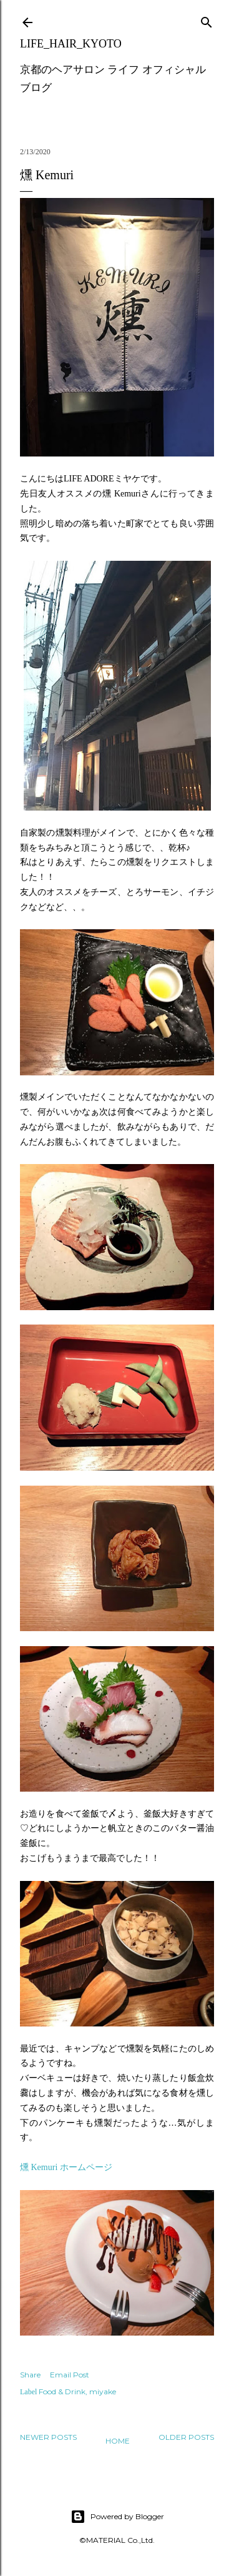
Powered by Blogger (117, 2516)
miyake (102, 2391)
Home (117, 2440)
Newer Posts (48, 2437)
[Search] (206, 19)
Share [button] (30, 2374)
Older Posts (186, 2437)
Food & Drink (62, 2391)
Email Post (69, 2374)
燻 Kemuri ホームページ (66, 2167)
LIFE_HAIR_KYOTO (71, 43)
